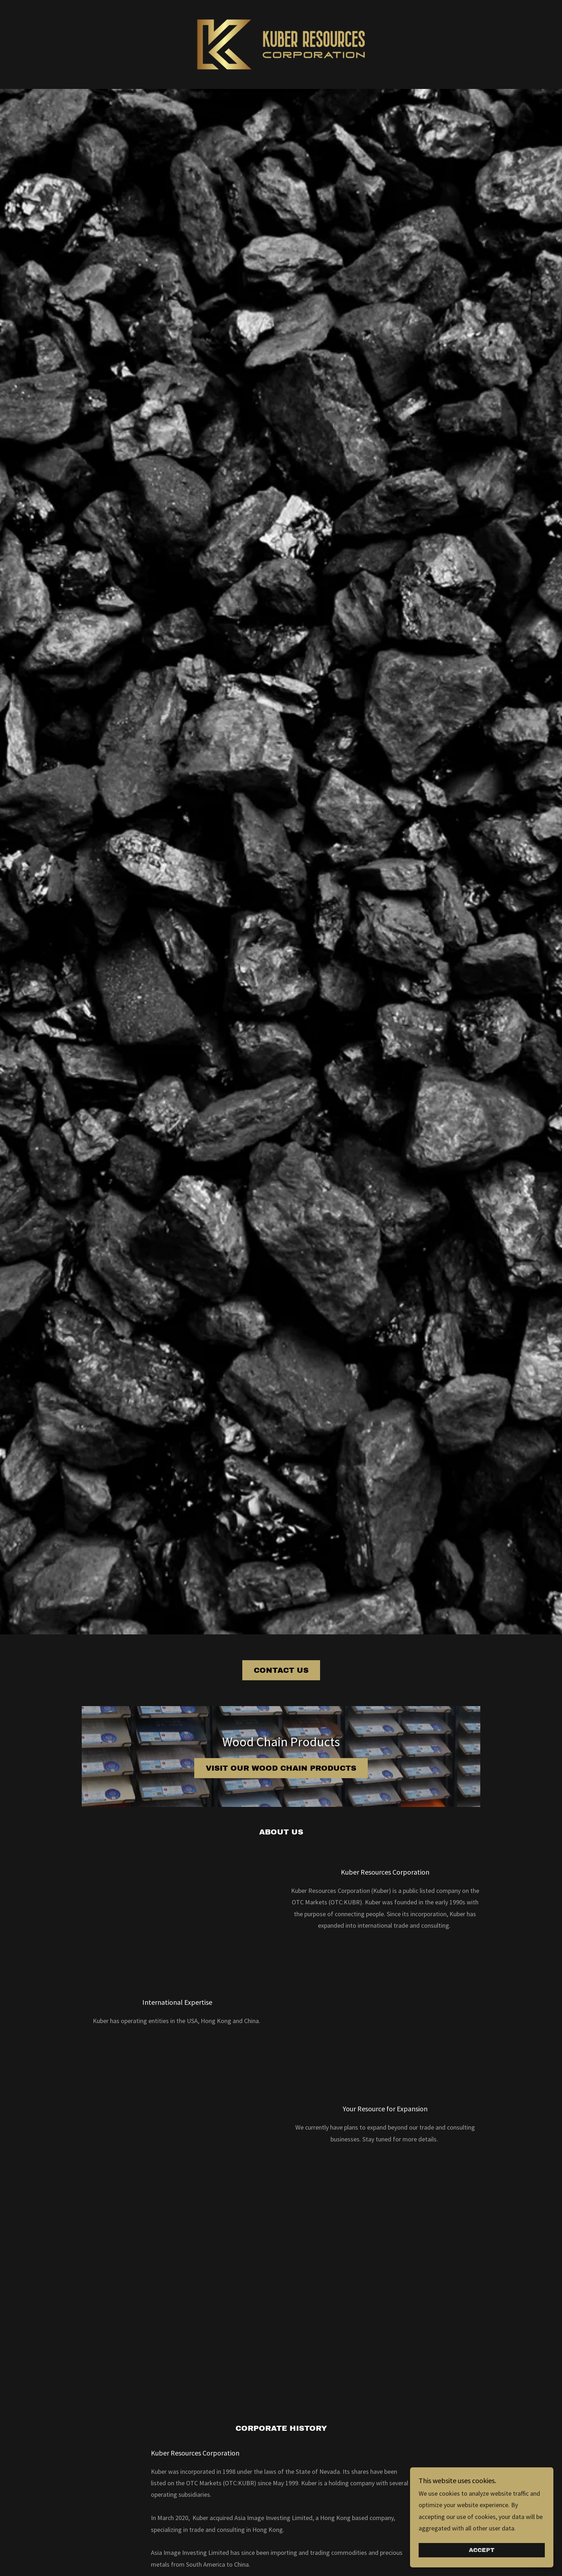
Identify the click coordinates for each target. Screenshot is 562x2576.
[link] (281, 43)
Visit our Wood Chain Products (281, 1768)
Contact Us (281, 1670)
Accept (482, 2550)
